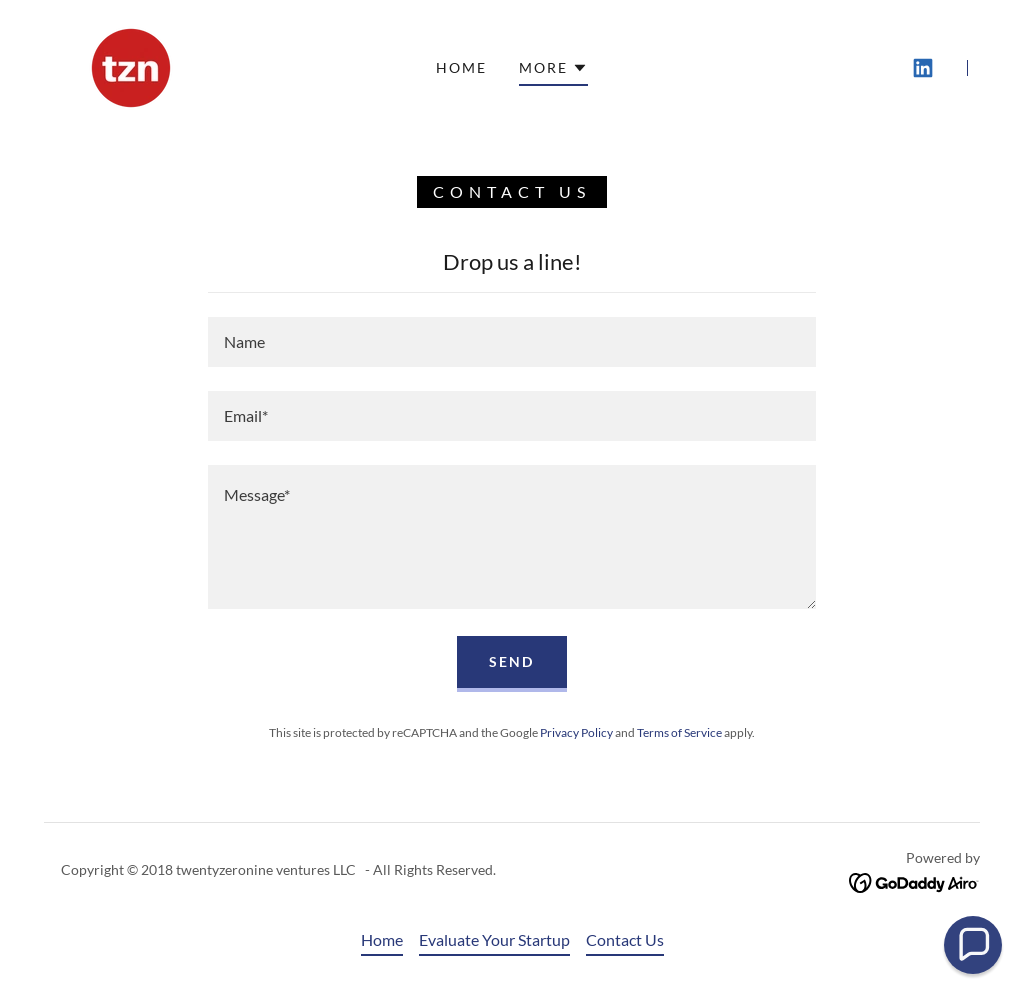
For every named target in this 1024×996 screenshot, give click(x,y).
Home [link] (461, 67)
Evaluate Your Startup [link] (494, 939)
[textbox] (512, 342)
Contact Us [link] (625, 939)
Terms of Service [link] (679, 732)
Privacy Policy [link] (576, 732)
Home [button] (382, 939)
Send (511, 661)
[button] (553, 71)
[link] (131, 65)
